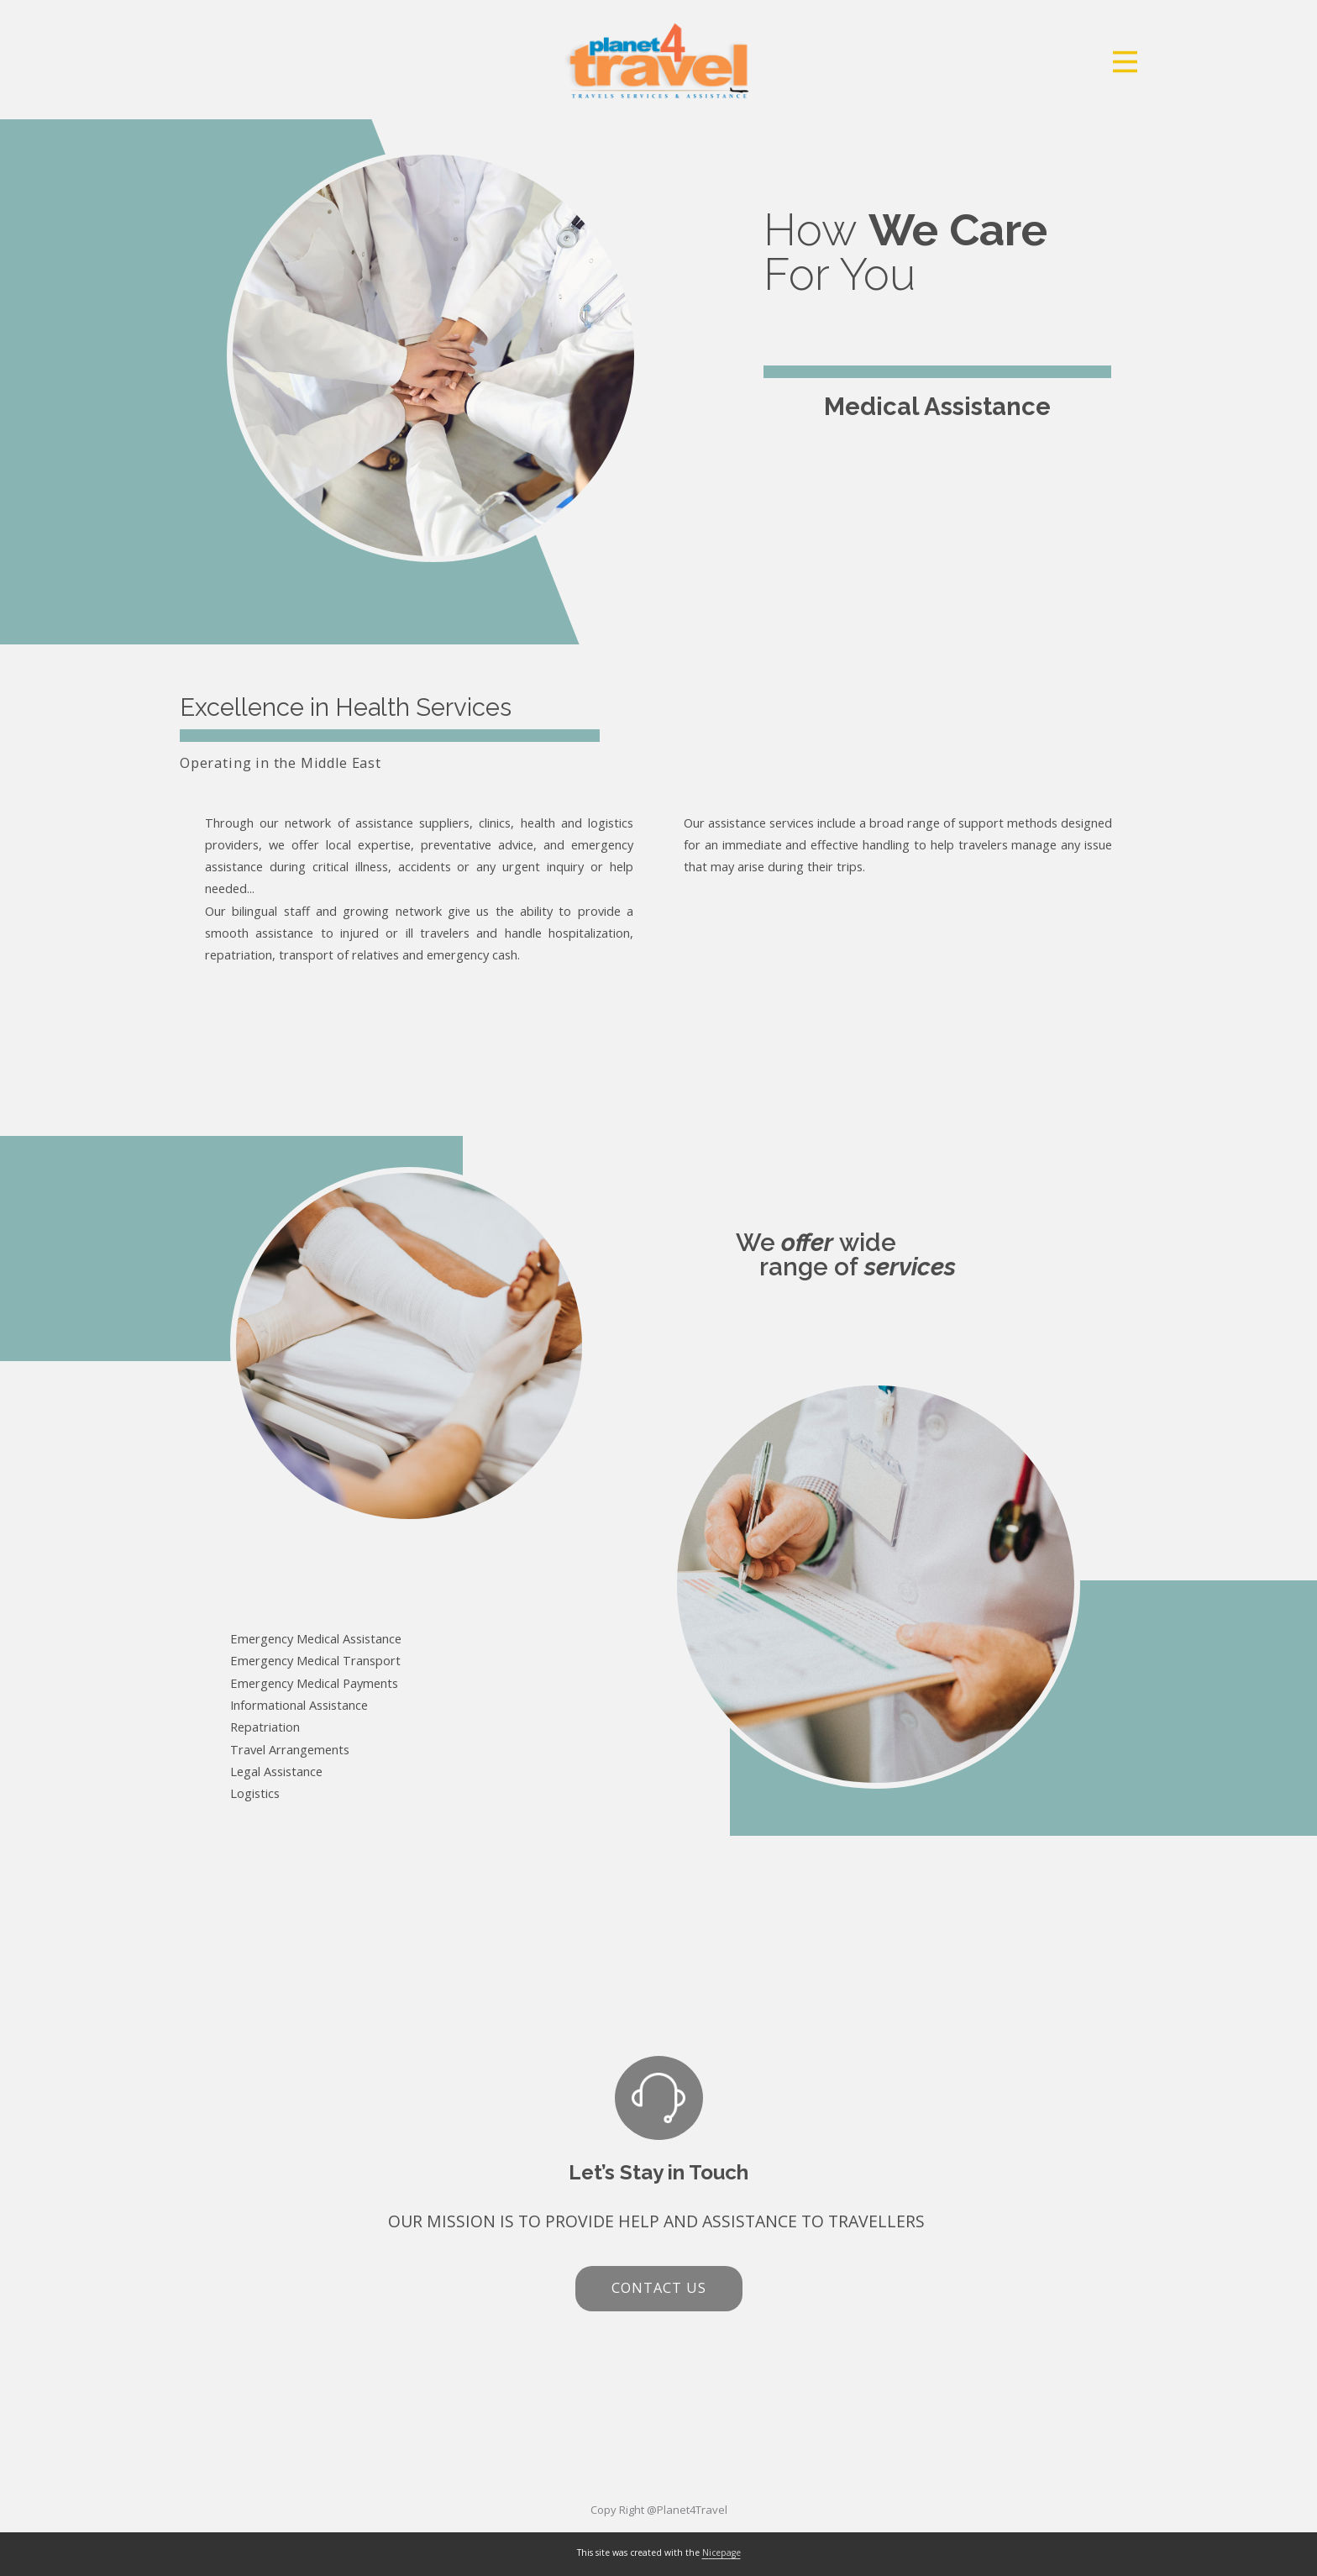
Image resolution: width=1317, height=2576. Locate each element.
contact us (658, 2288)
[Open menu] (1125, 61)
